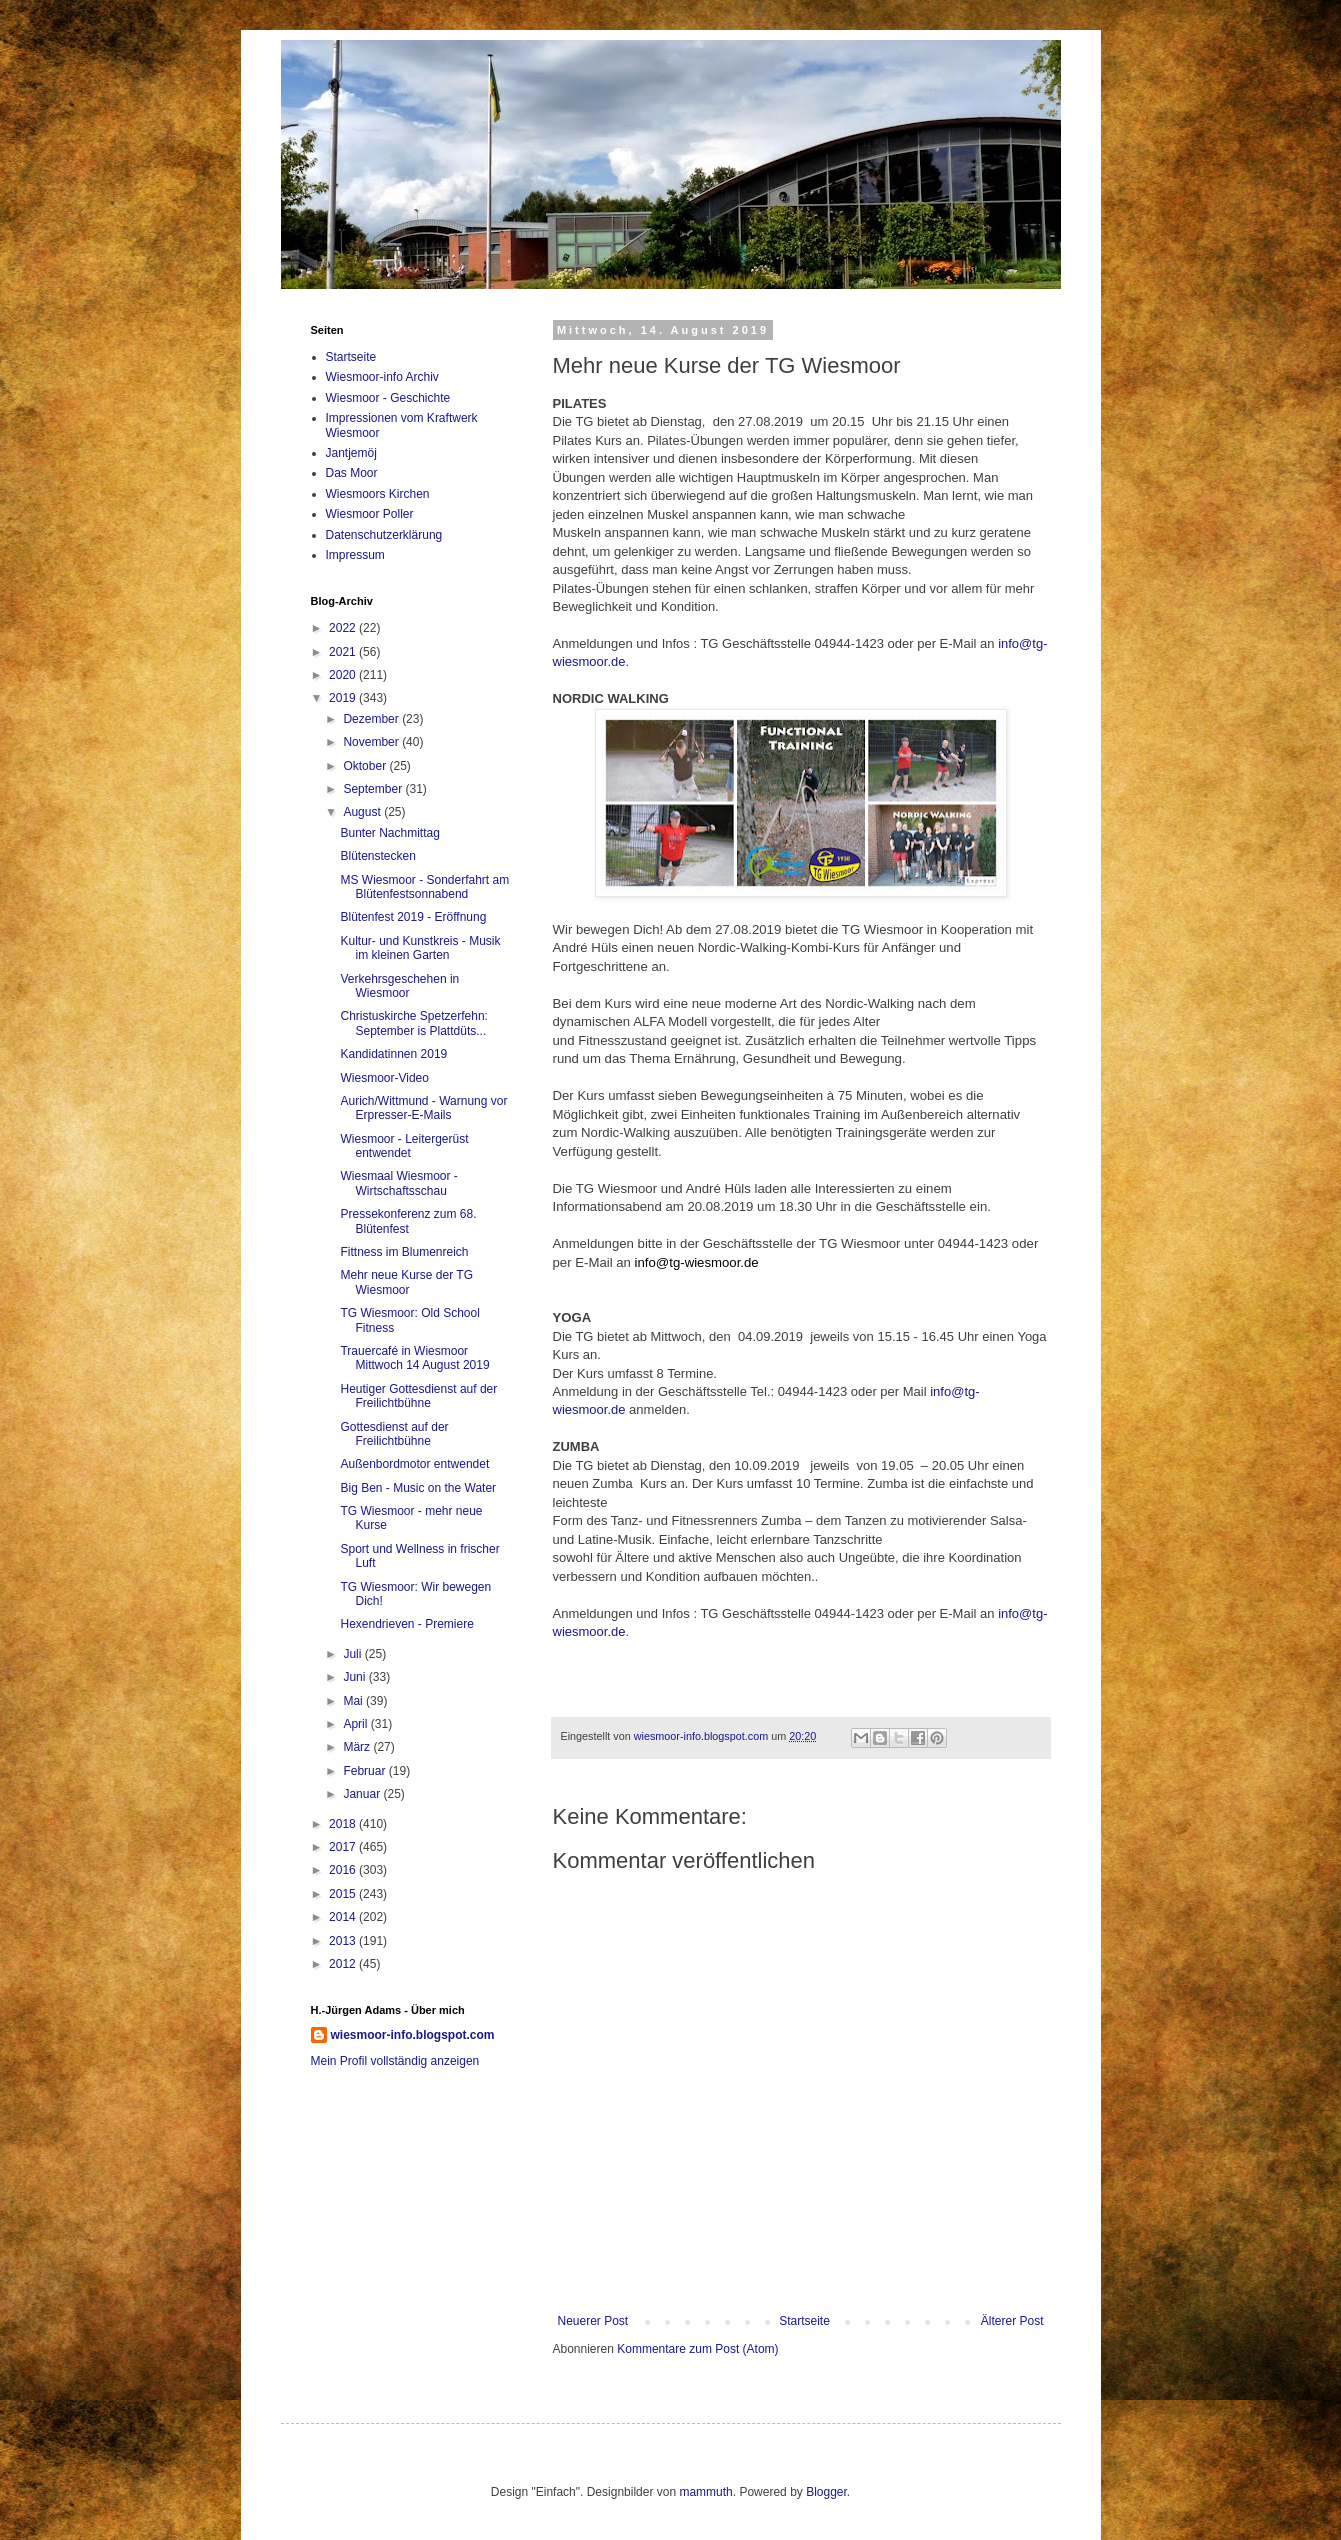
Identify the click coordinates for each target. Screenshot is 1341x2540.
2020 (344, 675)
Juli (353, 1654)
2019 (344, 698)
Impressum (355, 555)
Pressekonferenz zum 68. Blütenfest (408, 1221)
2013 (344, 1941)
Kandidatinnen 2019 (393, 1054)
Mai (354, 1701)
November (372, 742)
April (356, 1724)
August (363, 812)
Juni (355, 1677)
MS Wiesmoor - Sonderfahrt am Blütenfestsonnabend (424, 887)
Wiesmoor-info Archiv (382, 377)
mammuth (705, 2492)
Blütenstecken (377, 856)
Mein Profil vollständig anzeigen (395, 2061)
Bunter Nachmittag (389, 833)
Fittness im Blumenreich (404, 1252)
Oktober (366, 766)
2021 (344, 652)
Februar (365, 1771)
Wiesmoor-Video (384, 1078)
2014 (344, 1917)
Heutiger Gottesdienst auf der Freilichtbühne (418, 1396)
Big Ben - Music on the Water (418, 1488)
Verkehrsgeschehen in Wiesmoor (399, 986)
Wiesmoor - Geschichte (388, 398)
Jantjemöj (351, 453)
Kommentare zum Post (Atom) (697, 2349)
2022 (344, 628)
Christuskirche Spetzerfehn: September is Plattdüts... (413, 1023)
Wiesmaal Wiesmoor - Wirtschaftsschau (398, 1183)
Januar (363, 1794)
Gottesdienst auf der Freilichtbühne (394, 1434)
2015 (344, 1894)
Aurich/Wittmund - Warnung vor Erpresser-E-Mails (423, 1108)
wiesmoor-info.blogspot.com (413, 2035)
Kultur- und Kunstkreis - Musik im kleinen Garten (420, 948)
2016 (344, 1870)
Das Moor (352, 473)
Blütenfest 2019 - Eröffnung (413, 917)
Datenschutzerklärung (384, 535)
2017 (344, 1847)
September (374, 789)
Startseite (804, 2321)
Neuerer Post (593, 2321)
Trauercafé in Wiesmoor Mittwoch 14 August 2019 (414, 1358)
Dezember (372, 719)
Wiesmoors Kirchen (378, 494)
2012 (344, 1964)
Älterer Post (1012, 2321)
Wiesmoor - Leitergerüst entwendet (404, 1146)
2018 (344, 1824)
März (358, 1747)
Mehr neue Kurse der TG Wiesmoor (406, 1282)
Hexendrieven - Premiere (406, 1624)
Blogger (826, 2492)
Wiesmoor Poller (370, 514)
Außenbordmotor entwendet (414, 1464)
